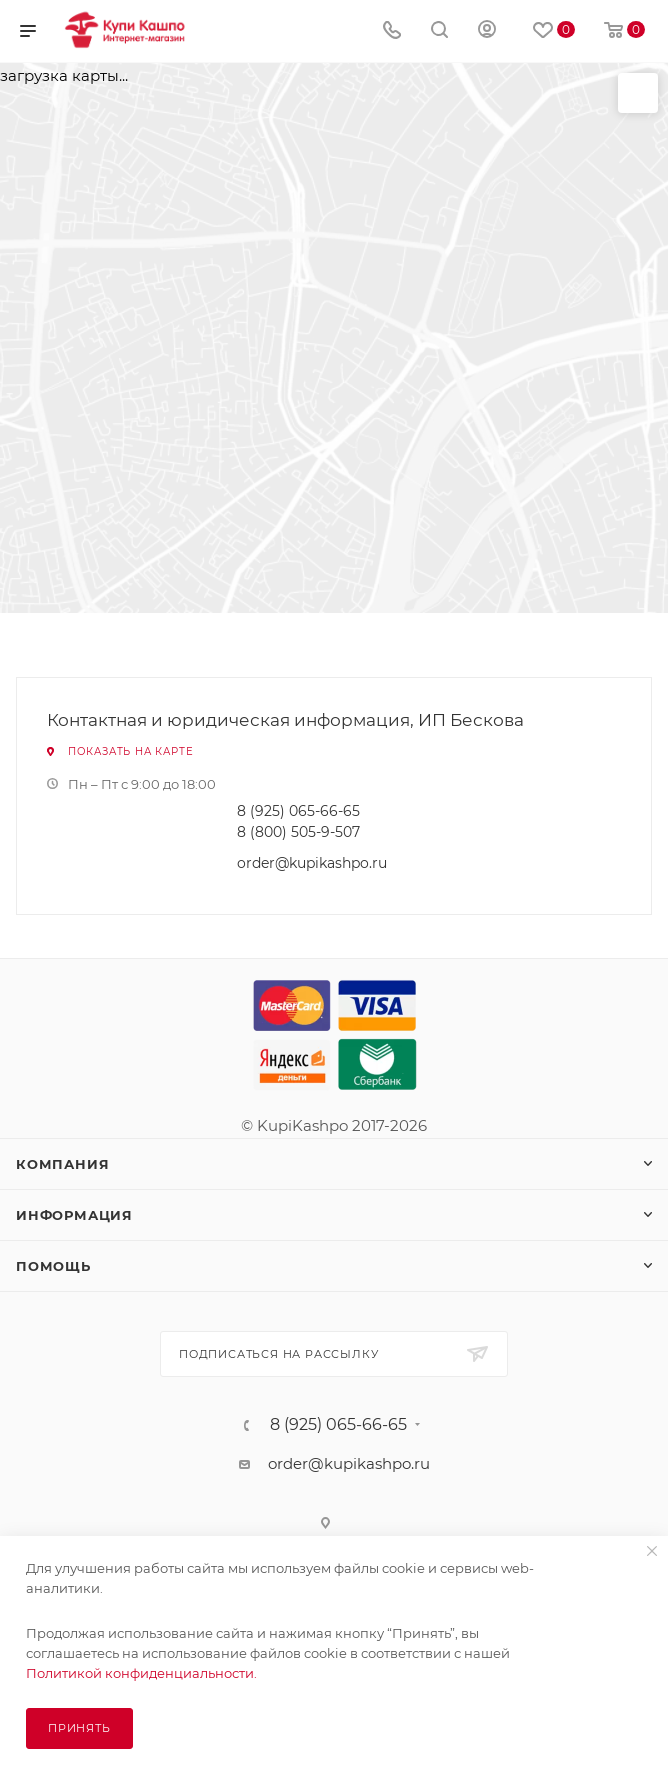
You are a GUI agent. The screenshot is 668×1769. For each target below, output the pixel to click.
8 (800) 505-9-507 (298, 832)
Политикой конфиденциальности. (141, 1673)
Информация (74, 1215)
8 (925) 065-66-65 (298, 811)
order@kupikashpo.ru (312, 863)
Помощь (53, 1266)
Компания (62, 1164)
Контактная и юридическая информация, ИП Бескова (285, 720)
